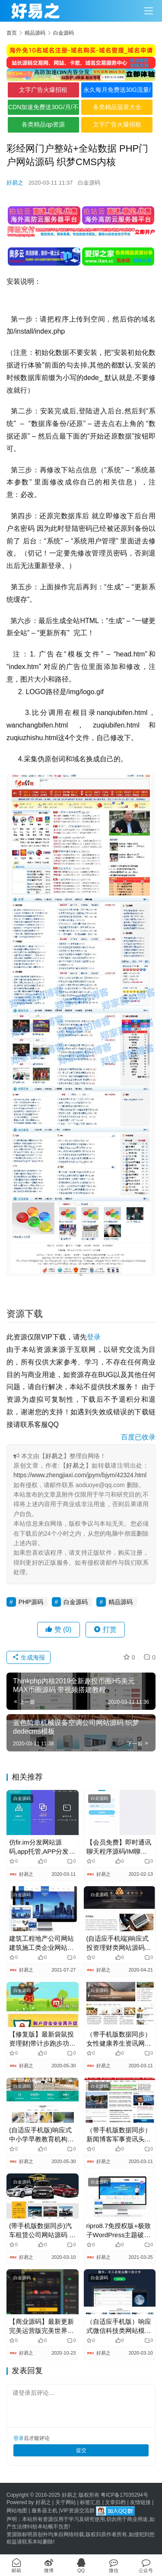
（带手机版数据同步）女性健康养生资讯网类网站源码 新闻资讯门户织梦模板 (119, 2039)
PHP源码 (31, 1601)
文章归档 (115, 2502)
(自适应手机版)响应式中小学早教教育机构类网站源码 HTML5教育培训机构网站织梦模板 (41, 2135)
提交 (81, 2450)
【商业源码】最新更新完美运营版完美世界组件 (41, 2326)
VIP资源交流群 (77, 2511)
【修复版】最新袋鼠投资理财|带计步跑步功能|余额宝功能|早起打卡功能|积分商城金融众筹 (42, 2039)
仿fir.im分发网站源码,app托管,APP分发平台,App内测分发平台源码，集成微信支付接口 (42, 1847)
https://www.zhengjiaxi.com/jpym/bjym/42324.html (79, 1475)
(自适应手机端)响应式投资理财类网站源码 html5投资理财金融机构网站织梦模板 (117, 1943)
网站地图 (16, 2511)
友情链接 (140, 2502)
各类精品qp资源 (43, 124)
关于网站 (65, 2502)
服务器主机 (44, 2511)
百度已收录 (138, 1437)
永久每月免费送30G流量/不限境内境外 (117, 91)
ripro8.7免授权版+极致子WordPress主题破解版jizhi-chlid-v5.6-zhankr (118, 2230)
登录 (94, 1337)
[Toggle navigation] (149, 11)
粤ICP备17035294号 (124, 2495)
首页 (11, 33)
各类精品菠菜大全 (117, 107)
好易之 (14, 182)
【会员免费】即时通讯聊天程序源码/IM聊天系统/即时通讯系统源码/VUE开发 (118, 1847)
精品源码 (120, 1601)
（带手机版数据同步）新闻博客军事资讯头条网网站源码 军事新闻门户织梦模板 (119, 2135)
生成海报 (28, 1657)
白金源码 (89, 182)
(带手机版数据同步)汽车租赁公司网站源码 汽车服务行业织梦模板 (42, 2230)
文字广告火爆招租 (43, 89)
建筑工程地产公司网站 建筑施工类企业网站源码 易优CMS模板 (41, 1943)
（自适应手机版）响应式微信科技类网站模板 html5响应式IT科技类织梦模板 (118, 2326)
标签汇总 (90, 2502)
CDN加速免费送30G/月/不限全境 (43, 109)
